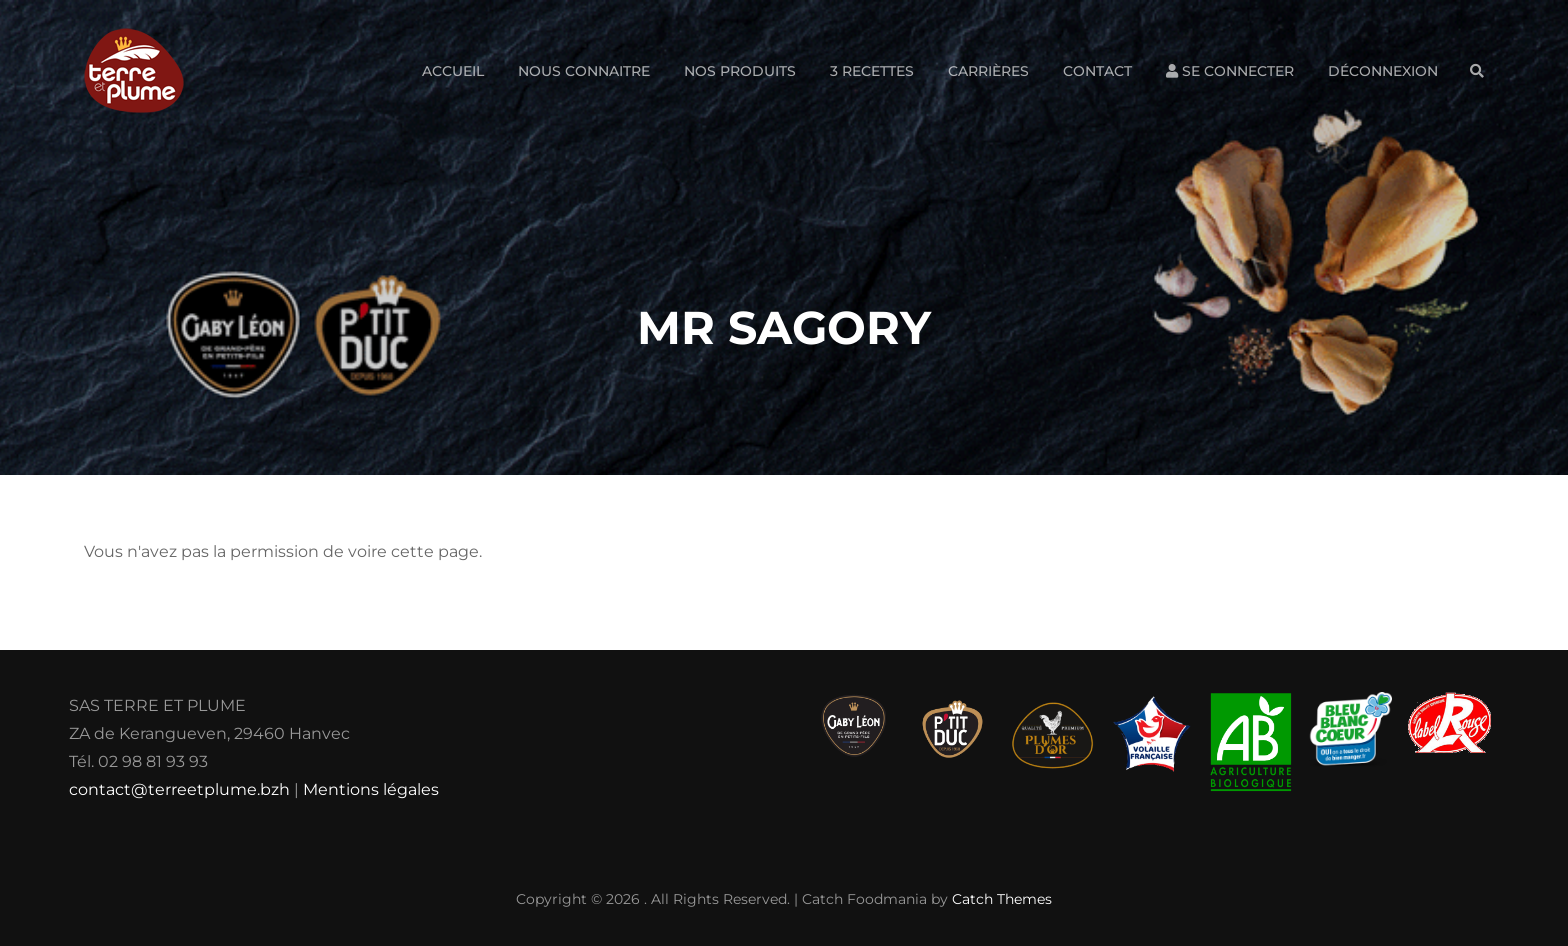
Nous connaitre (584, 71)
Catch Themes (1002, 899)
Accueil (453, 71)
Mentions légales (371, 789)
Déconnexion (1383, 71)
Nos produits (740, 71)
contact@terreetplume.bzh (179, 789)
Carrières (988, 71)
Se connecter (1230, 71)
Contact (1097, 71)
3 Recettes (872, 71)
